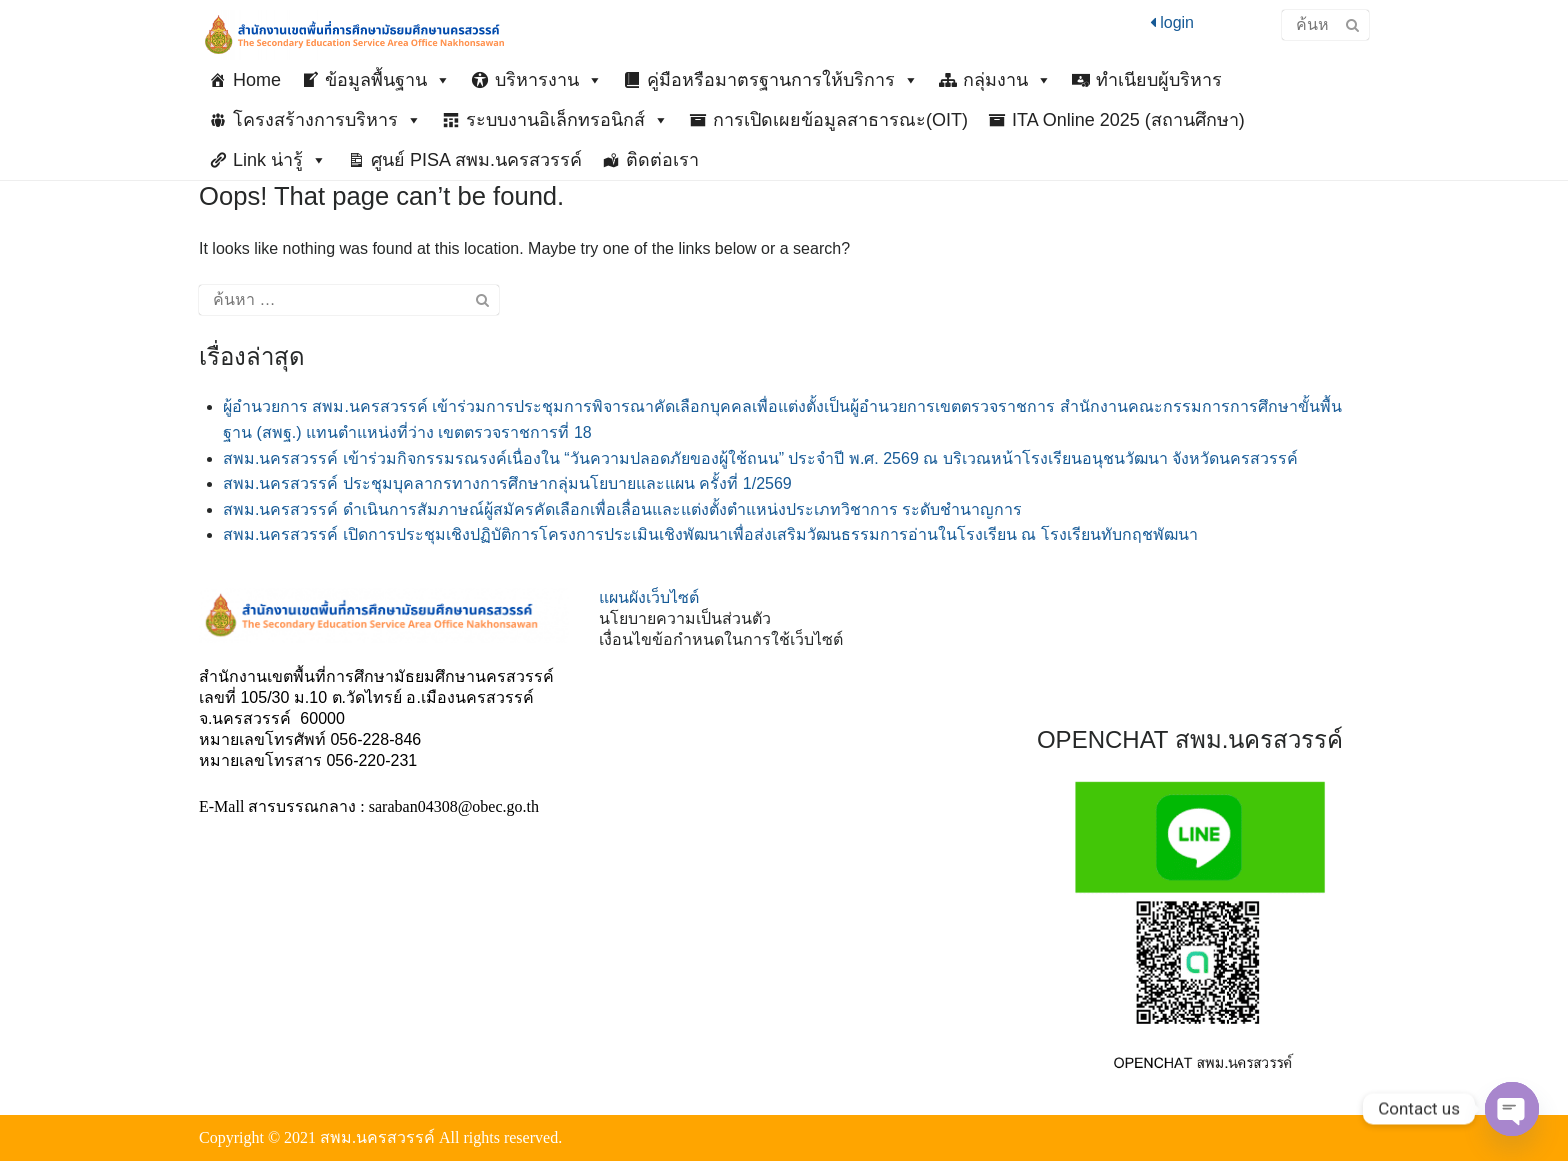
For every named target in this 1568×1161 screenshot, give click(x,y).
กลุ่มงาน (1007, 80)
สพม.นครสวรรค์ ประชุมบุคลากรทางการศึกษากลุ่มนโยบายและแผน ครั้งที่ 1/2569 (507, 483)
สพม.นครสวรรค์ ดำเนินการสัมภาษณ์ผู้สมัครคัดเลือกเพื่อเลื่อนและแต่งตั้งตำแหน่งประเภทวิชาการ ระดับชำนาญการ (622, 509)
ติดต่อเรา (662, 160)
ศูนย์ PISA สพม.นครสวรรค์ (476, 160)
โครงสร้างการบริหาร (327, 120)
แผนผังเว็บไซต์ (649, 597)
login (1172, 22)
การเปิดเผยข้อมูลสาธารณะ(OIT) (840, 120)
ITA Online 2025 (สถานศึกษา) (1128, 120)
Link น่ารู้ (280, 160)
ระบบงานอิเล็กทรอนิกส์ (567, 120)
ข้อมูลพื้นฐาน (388, 80)
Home (257, 80)
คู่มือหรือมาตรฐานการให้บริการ (783, 80)
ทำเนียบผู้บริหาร (1159, 80)
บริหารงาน (549, 80)
